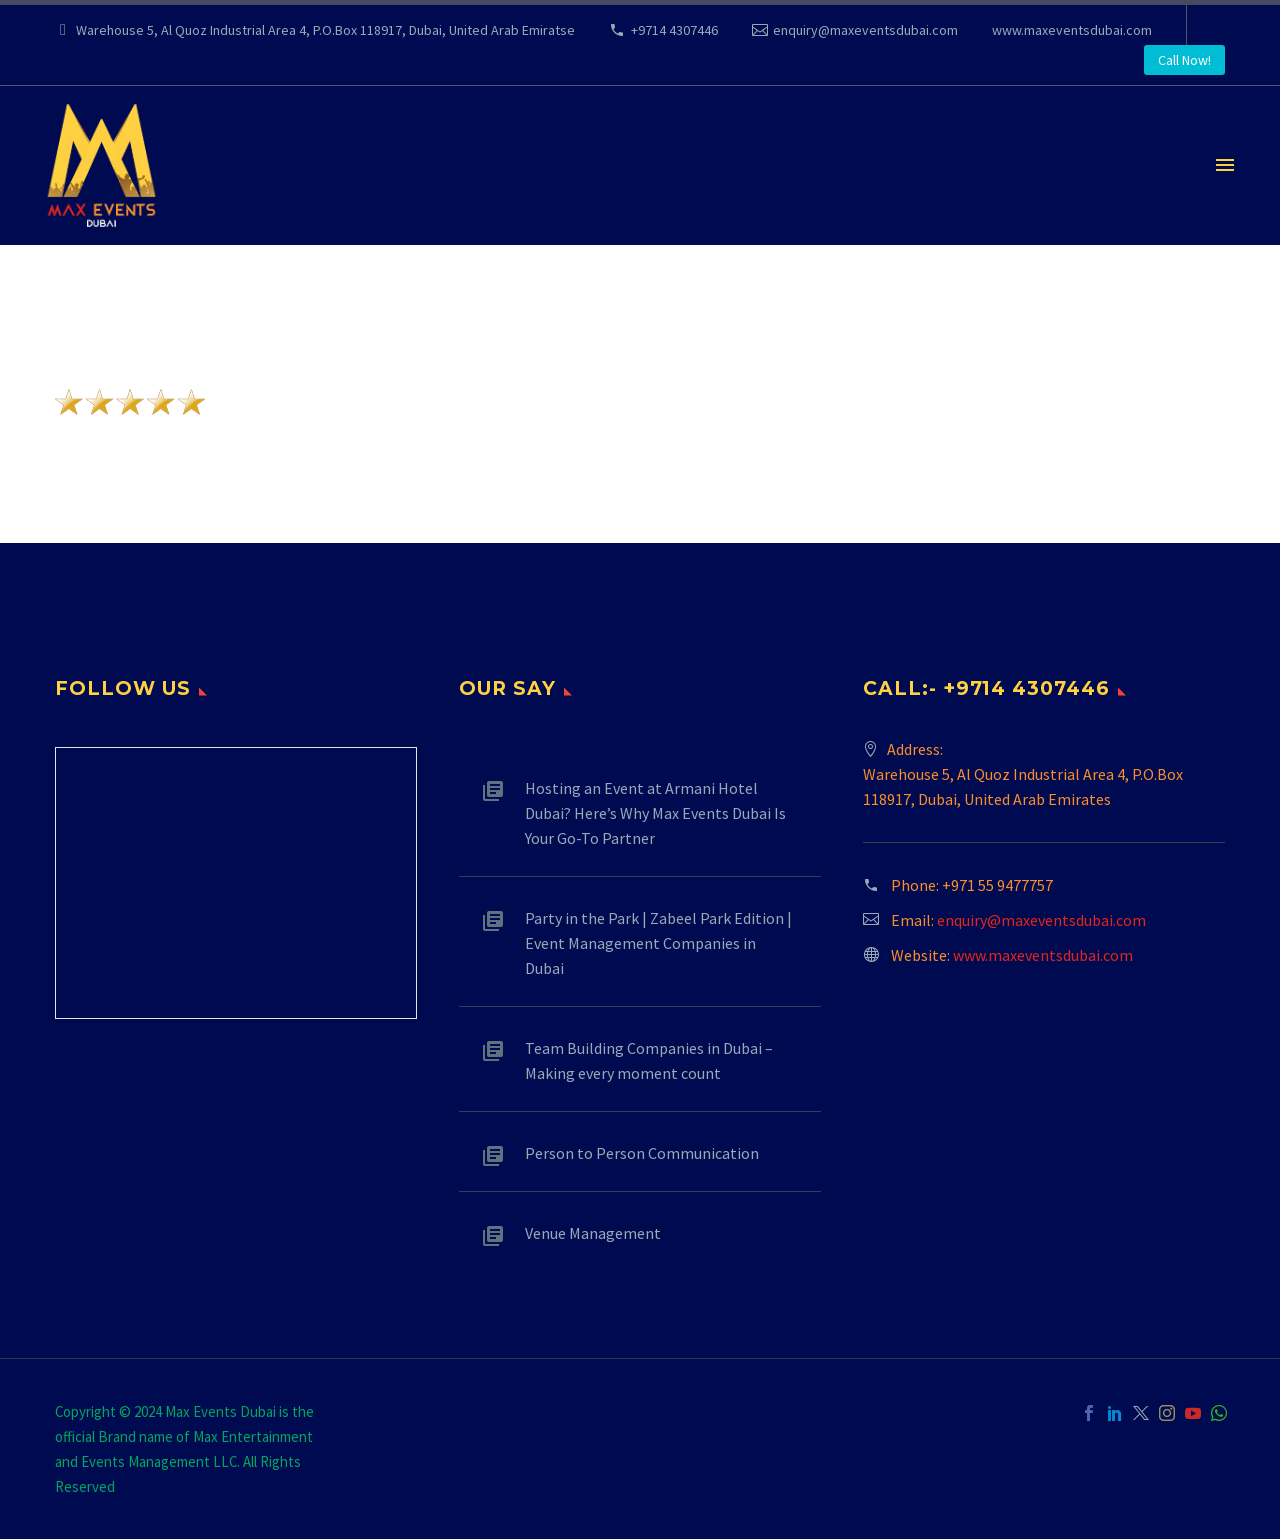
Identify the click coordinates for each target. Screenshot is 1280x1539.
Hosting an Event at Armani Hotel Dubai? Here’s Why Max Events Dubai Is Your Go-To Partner (655, 813)
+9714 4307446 (674, 30)
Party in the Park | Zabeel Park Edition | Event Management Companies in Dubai (658, 943)
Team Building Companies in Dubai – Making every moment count (649, 1060)
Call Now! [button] (1184, 60)
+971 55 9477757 (997, 885)
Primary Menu (1225, 165)
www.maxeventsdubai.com (1072, 30)
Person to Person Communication (642, 1153)
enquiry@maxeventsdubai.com (865, 30)
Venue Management (593, 1233)
